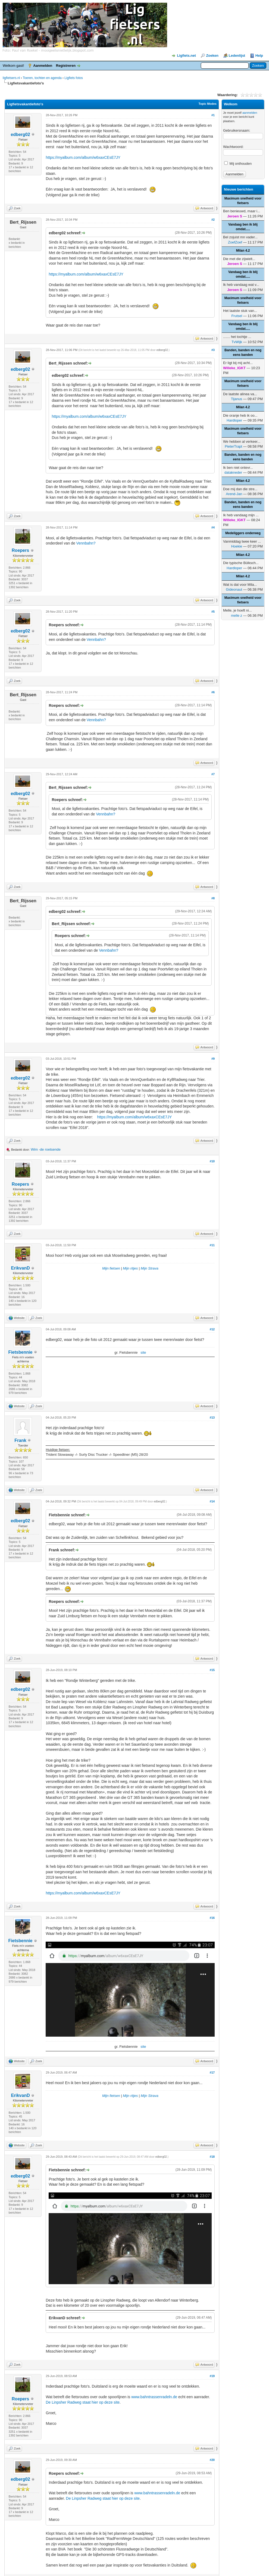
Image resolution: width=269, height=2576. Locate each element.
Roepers (20, 550)
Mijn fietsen (111, 1268)
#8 (213, 898)
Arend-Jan (234, 494)
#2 (213, 219)
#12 (212, 1329)
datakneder (233, 472)
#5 (213, 611)
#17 (212, 2072)
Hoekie (236, 546)
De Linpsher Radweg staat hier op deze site (83, 2402)
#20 (212, 2459)
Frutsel (236, 316)
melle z (236, 615)
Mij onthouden (238, 164)
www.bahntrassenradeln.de (154, 2397)
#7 (213, 774)
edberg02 (20, 134)
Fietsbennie (20, 1352)
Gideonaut (234, 589)
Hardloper (234, 420)
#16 (212, 1917)
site (143, 1352)
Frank (20, 1440)
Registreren (66, 66)
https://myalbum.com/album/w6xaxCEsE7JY (83, 157)
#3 (213, 350)
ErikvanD (20, 1268)
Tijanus (236, 399)
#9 (213, 1058)
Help (259, 55)
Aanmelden (42, 66)
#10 (212, 1161)
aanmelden (249, 112)
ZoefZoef (235, 242)
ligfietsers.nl (11, 78)
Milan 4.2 (243, 250)
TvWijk (237, 342)
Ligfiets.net (186, 55)
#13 (212, 1417)
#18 (212, 2156)
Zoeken (212, 55)
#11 (212, 1245)
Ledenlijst (237, 55)
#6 (213, 692)
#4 (213, 527)
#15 (212, 1670)
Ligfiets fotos (73, 78)
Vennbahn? (86, 543)
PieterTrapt (233, 446)
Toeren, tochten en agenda (42, 78)
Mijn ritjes (130, 1268)
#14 (212, 1501)
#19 (212, 2376)
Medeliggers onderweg (243, 533)
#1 (213, 115)
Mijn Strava (149, 1268)
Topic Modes (208, 103)
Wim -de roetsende (46, 1149)
